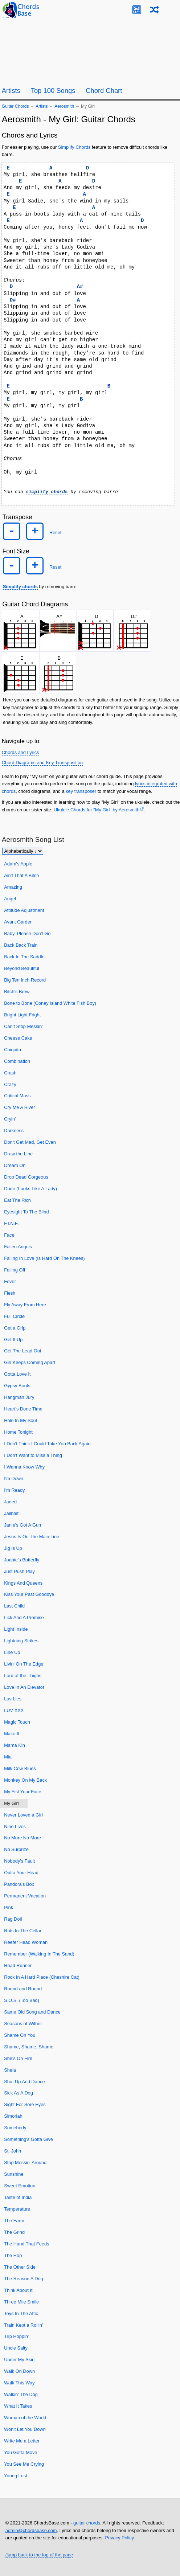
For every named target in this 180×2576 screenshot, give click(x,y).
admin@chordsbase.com (31, 2530)
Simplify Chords (74, 147)
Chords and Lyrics (20, 752)
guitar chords (86, 2523)
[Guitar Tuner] (136, 9)
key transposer (81, 791)
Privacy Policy (119, 2537)
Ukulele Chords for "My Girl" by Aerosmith (97, 809)
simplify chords (47, 491)
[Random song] (154, 9)
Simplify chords (20, 586)
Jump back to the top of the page (39, 2554)
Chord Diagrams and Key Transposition (42, 762)
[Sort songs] (22, 851)
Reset (55, 532)
